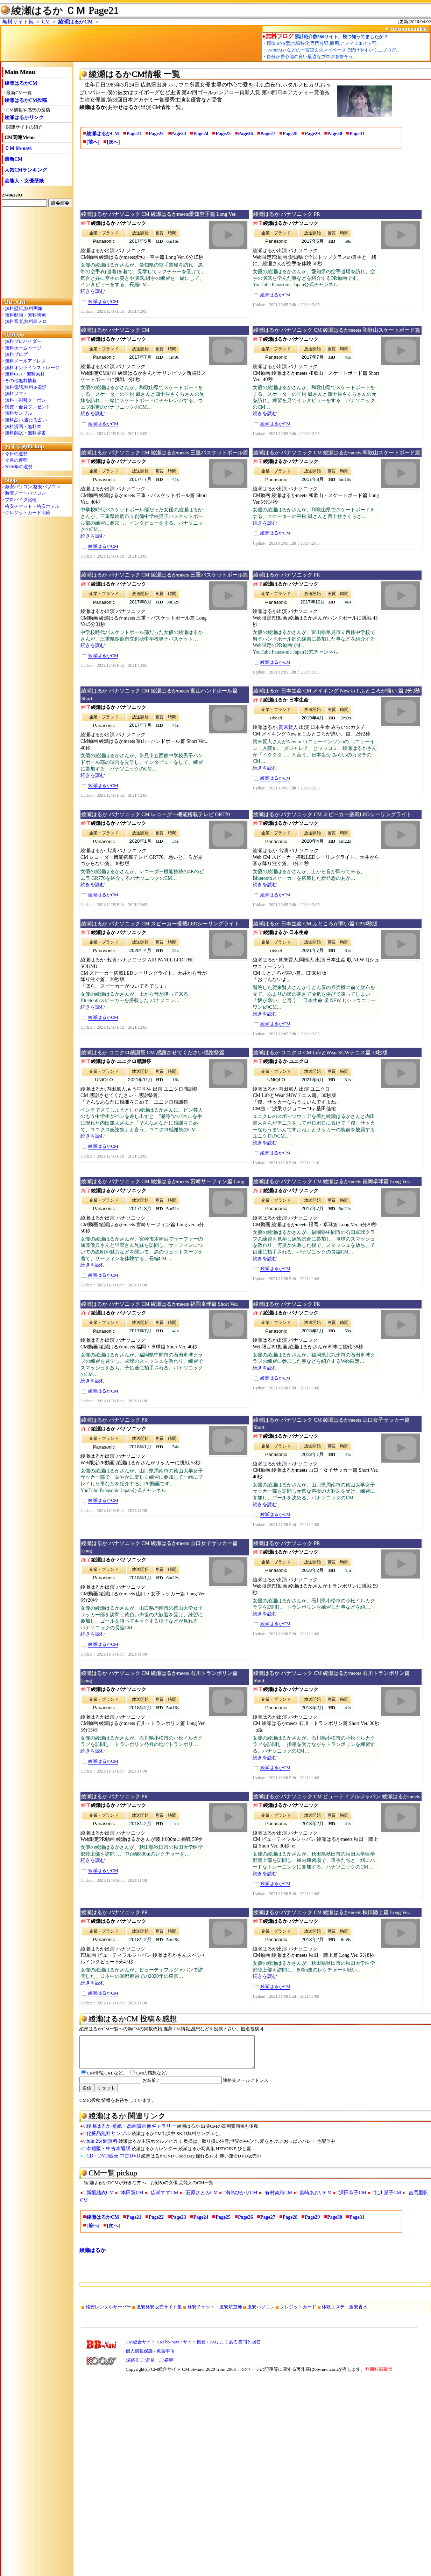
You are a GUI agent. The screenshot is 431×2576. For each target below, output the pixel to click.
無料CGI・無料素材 (25, 374)
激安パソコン (261, 2313)
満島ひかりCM (241, 2199)
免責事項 (165, 2357)
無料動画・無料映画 (25, 315)
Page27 (267, 133)
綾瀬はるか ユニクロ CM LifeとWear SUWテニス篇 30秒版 (320, 1052)
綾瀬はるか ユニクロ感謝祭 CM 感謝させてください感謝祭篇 (152, 1052)
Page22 (156, 133)
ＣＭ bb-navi (18, 148)
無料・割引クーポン (25, 400)
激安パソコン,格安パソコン (33, 486)
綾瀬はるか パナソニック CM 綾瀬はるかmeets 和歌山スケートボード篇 (336, 330)
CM (46, 22)
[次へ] (113, 142)
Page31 (357, 133)
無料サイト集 (18, 22)
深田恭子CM (352, 2199)
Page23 (178, 133)
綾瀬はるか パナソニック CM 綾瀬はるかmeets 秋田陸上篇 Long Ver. (331, 1912)
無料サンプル (18, 413)
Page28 (290, 133)
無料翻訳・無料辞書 (25, 432)
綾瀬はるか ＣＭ (48, 10)
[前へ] (92, 142)
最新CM (13, 159)
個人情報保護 (139, 2357)
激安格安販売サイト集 (159, 2313)
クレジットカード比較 (27, 512)
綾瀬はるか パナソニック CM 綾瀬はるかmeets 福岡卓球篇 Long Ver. (331, 1181)
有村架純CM (278, 2199)
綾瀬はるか (92, 2256)
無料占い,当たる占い (26, 419)
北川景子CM (387, 2199)
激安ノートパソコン (25, 493)
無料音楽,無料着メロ (26, 321)
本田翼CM (132, 2199)
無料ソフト (16, 393)
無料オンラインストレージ (32, 367)
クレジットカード (298, 2313)
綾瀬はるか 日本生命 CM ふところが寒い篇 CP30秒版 (315, 923)
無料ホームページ (23, 348)
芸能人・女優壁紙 (24, 181)
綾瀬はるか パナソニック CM (115, 330)
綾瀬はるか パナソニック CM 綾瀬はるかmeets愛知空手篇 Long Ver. (158, 214)
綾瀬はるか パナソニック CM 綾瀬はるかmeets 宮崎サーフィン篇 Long (162, 1181)
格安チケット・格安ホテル (32, 506)
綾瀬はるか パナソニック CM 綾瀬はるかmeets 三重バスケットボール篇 (164, 452)
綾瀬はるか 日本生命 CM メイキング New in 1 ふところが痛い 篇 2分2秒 (336, 690)
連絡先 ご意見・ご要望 (149, 2366)
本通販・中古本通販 (108, 2154)
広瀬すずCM (164, 2199)
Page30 (334, 133)
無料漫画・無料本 (23, 426)
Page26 (245, 133)
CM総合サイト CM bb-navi (152, 2348)
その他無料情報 (21, 380)
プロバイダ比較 (21, 499)
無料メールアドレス (25, 361)
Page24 (201, 133)
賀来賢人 (288, 727)
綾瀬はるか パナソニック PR (286, 214)
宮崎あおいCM (315, 2199)
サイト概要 (194, 2348)
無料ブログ (16, 354)
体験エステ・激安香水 (344, 2313)
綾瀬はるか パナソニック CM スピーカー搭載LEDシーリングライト (332, 814)
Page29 (312, 133)
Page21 (133, 133)
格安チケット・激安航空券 (215, 2313)
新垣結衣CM (100, 2199)
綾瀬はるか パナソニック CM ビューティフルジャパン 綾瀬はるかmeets (336, 1796)
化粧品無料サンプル (108, 2139)
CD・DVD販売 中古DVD (113, 2162)
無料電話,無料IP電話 (26, 387)
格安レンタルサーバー (108, 2313)
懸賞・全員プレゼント (27, 406)
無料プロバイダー (23, 341)
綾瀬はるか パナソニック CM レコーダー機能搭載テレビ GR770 (155, 814)
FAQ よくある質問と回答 (235, 2348)
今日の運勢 (16, 453)
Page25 (223, 133)
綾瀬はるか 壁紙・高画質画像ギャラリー (131, 2132)
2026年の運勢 (19, 466)
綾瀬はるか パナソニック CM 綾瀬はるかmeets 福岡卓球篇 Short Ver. (159, 1304)
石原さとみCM (202, 2199)
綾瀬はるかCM (75, 22)
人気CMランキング (26, 170)
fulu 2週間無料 (102, 2147)
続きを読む (92, 291)
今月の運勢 (16, 460)
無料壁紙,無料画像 (23, 308)
